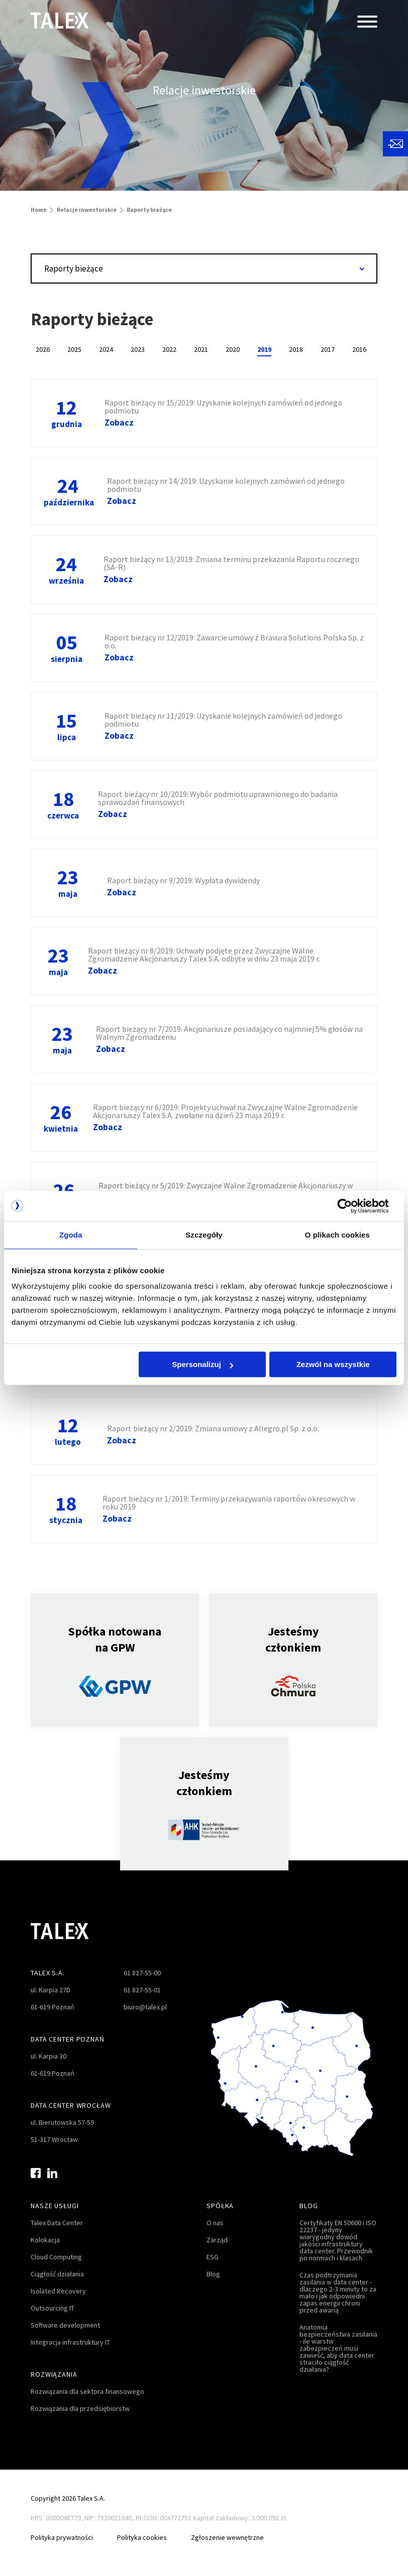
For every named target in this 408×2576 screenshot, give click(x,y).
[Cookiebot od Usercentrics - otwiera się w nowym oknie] (352, 1205)
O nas (215, 2222)
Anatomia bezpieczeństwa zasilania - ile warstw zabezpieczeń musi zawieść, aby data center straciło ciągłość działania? (338, 2348)
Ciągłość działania (57, 2273)
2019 (264, 349)
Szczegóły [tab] (203, 1235)
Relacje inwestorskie (87, 209)
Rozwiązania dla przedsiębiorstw (80, 2408)
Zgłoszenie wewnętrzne (227, 2537)
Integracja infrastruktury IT (70, 2342)
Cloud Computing (56, 2256)
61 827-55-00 (142, 1972)
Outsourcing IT (52, 2308)
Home (39, 209)
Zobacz (119, 422)
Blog (213, 2273)
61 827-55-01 (142, 1989)
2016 (359, 349)
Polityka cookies (142, 2537)
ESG (213, 2256)
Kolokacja (45, 2239)
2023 (138, 349)
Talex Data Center (57, 2222)
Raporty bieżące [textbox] (73, 268)
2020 (233, 349)
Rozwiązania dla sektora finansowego (87, 2391)
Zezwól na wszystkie (333, 1364)
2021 (201, 349)
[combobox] (204, 268)
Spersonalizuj (202, 1364)
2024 (106, 349)
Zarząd (217, 2239)
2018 (296, 349)
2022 (169, 349)
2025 (74, 349)
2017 (328, 349)
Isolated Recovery (58, 2290)
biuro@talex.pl (145, 2006)
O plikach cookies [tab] (337, 1235)
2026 (43, 349)
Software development (65, 2325)
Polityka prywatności (62, 2537)
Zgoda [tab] (70, 1235)
